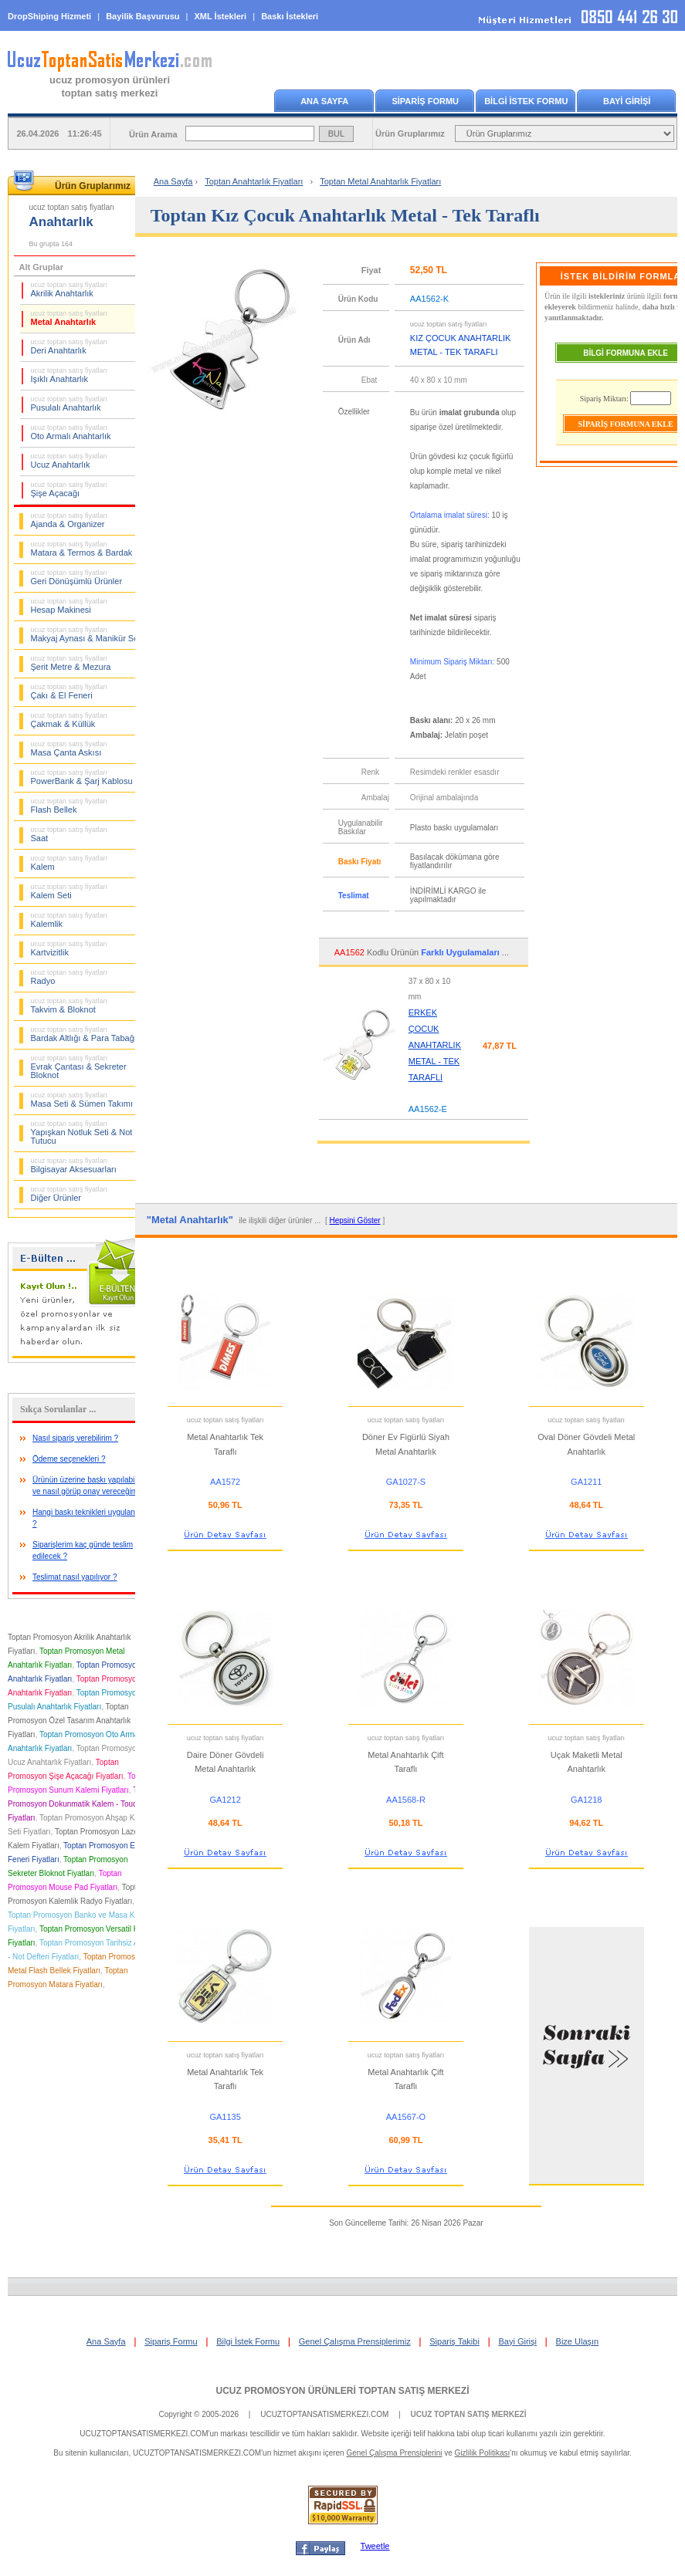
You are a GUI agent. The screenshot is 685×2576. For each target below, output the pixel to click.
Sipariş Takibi (454, 2341)
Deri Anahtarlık (69, 346)
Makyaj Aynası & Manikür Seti (87, 634)
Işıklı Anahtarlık (69, 375)
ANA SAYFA (324, 101)
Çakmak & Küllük (69, 720)
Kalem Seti (69, 891)
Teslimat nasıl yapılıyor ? (74, 1577)
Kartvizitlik (69, 948)
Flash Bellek (69, 805)
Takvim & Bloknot (69, 1005)
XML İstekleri (221, 16)
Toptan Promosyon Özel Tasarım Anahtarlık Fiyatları (69, 1720)
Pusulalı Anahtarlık (69, 403)
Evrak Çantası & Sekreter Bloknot (79, 1067)
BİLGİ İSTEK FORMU (526, 101)
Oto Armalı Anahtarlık (71, 432)
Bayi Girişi (517, 2341)
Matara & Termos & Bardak (82, 548)
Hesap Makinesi (69, 605)
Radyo (69, 977)
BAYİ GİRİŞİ (626, 101)
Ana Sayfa (173, 181)
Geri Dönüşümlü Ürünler (77, 577)
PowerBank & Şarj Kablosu (82, 777)
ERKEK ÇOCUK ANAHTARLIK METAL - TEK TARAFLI (435, 1045)
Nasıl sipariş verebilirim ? (75, 1438)
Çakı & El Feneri (69, 691)
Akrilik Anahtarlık (69, 289)
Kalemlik (69, 919)
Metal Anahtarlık (69, 317)
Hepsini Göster (354, 1220)
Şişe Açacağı (69, 489)
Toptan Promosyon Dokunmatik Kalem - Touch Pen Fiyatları (82, 1804)
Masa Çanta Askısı (69, 748)
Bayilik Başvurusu (142, 16)
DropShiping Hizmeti (49, 16)
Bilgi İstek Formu (248, 2341)
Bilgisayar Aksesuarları (74, 1165)
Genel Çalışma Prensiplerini (394, 2453)
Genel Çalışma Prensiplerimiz (355, 2341)
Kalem (69, 862)
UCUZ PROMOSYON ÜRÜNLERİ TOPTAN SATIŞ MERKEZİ (342, 2390)
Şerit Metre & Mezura (71, 662)
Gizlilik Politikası (482, 2453)
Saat (69, 834)
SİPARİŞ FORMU (425, 101)
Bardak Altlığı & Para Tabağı (84, 1034)
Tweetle (375, 2546)
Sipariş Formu (170, 2341)
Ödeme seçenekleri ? (69, 1459)
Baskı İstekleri (289, 16)
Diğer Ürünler (69, 1193)
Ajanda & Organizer (69, 520)
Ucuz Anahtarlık (69, 460)
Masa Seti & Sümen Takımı (82, 1099)
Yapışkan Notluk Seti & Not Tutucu (82, 1132)
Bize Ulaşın (577, 2341)
